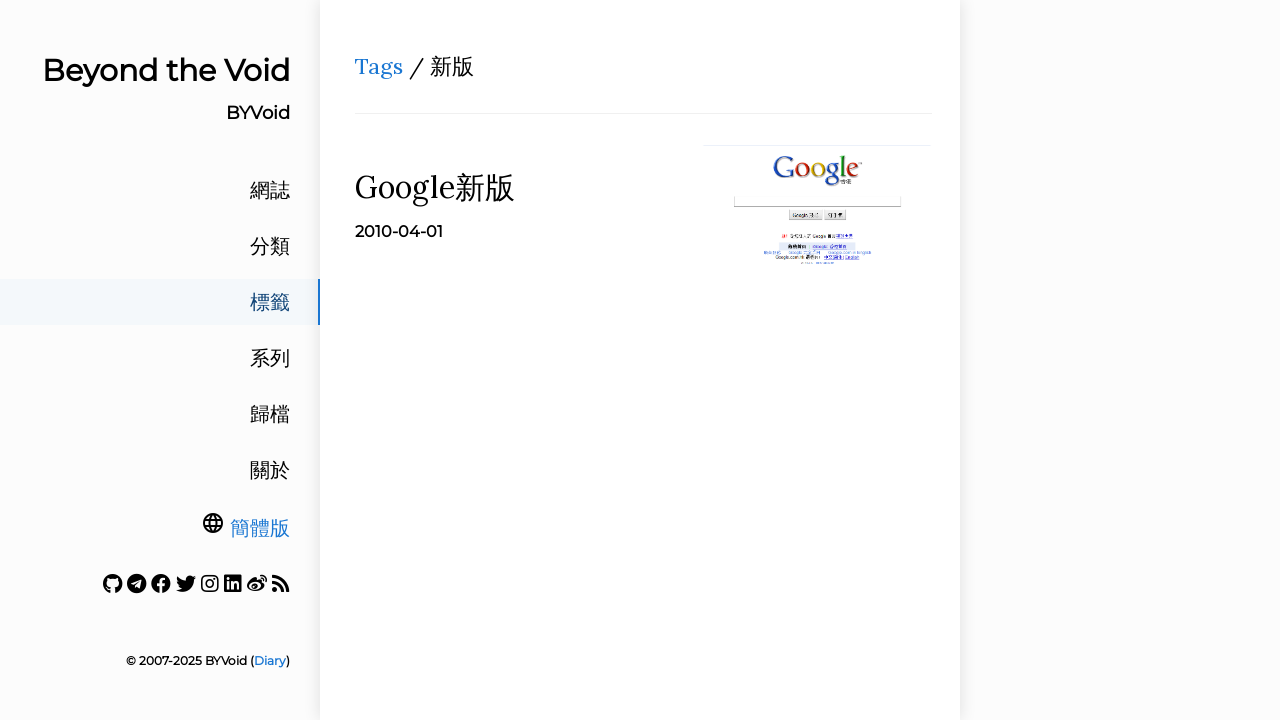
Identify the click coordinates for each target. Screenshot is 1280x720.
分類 (270, 246)
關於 (270, 470)
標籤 (270, 302)
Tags (379, 66)
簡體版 (260, 528)
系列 (270, 358)
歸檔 (270, 414)
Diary (270, 660)
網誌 (270, 190)
